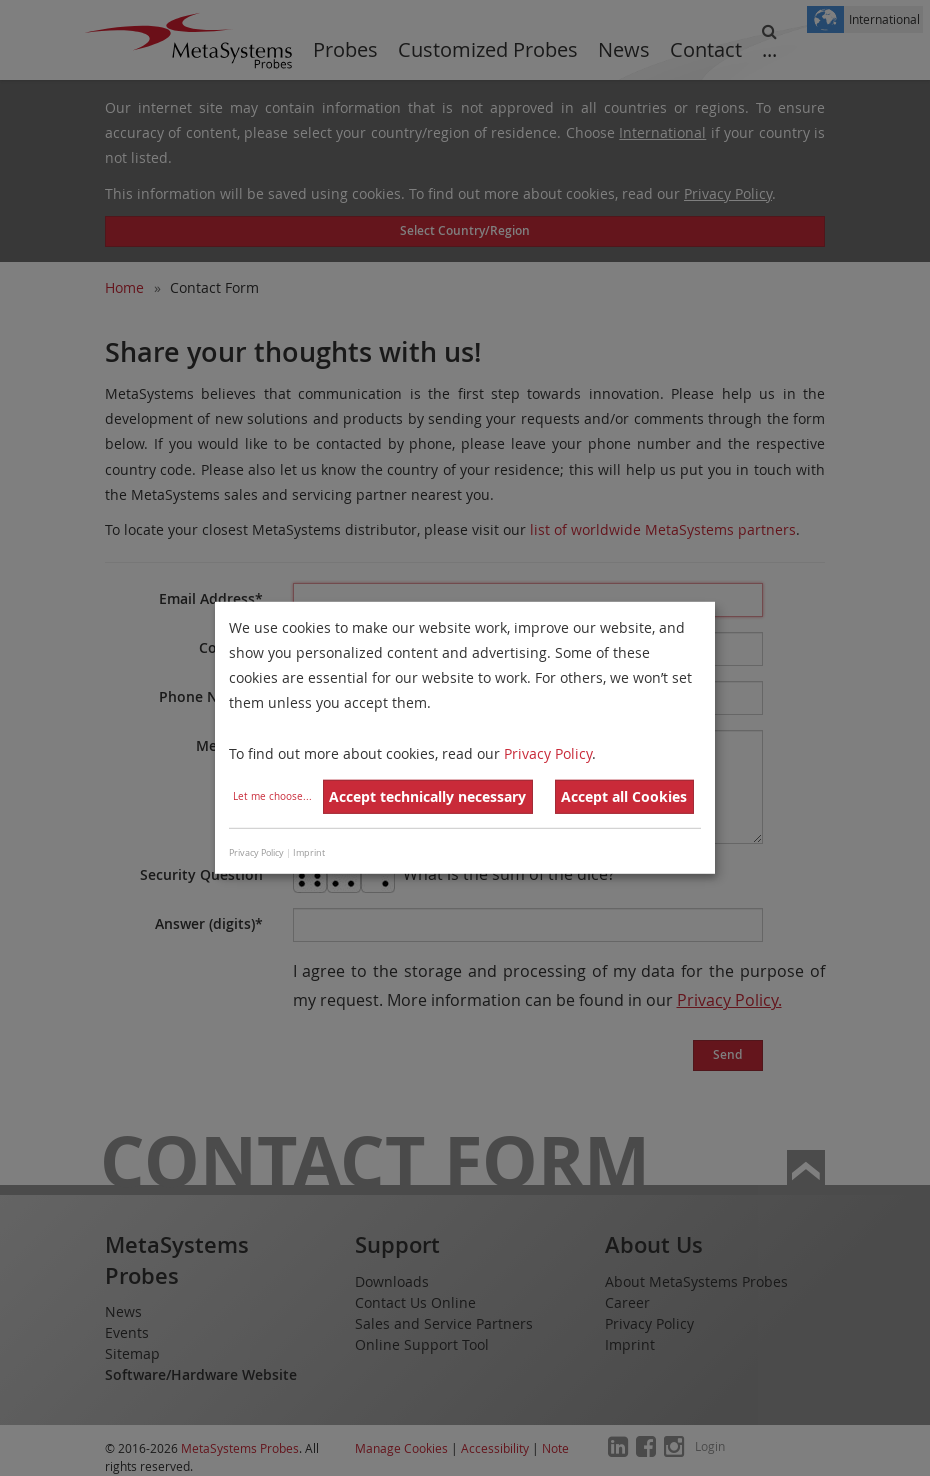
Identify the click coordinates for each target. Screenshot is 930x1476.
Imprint (309, 853)
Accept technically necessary (427, 796)
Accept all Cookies (624, 796)
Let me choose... (272, 796)
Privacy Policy (548, 752)
